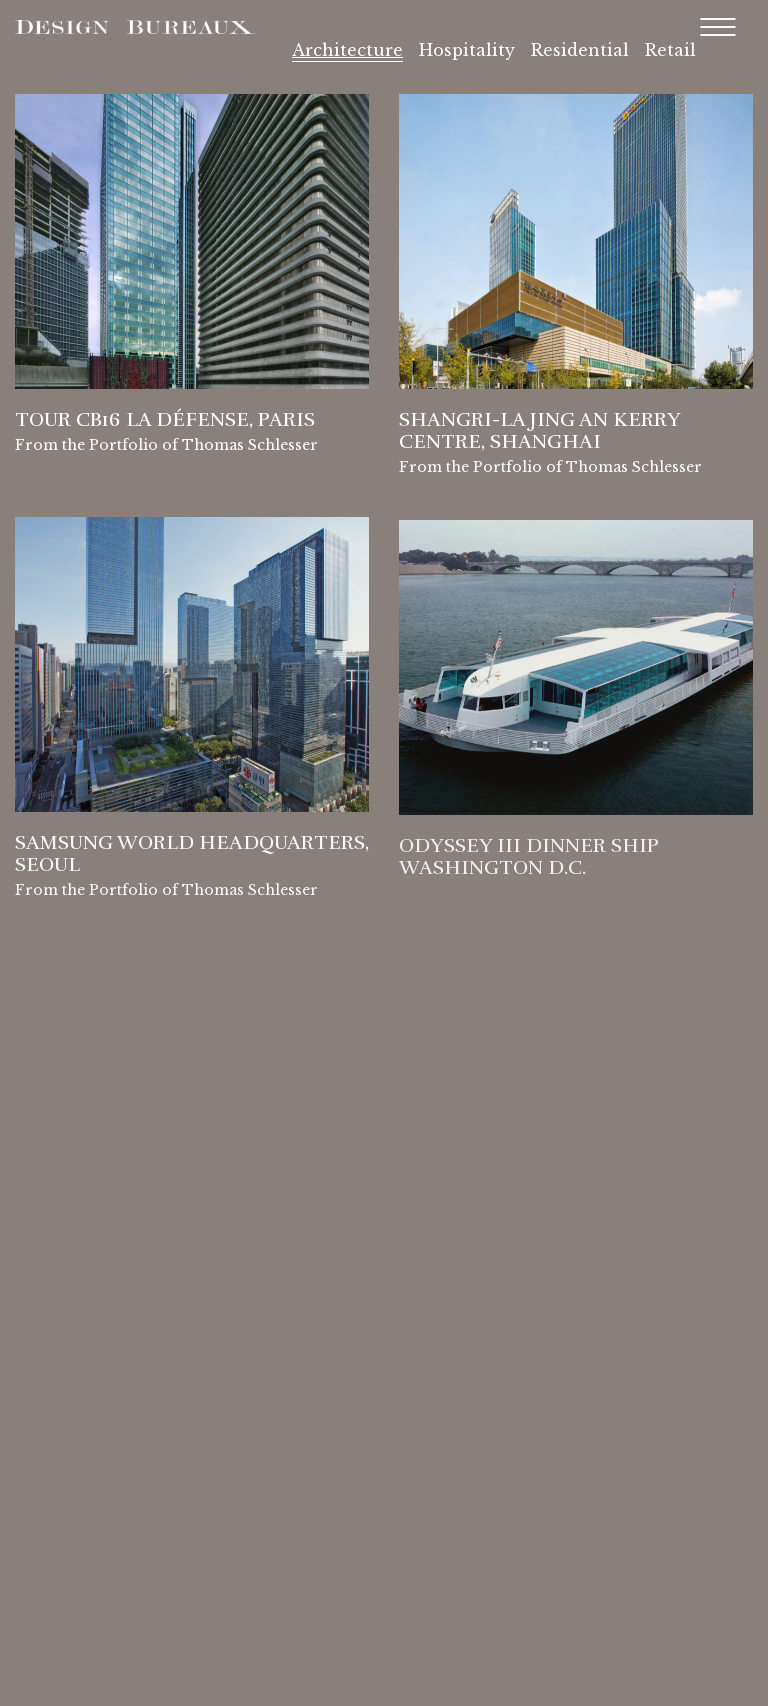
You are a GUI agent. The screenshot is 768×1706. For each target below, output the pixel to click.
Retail (670, 50)
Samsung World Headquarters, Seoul (192, 858)
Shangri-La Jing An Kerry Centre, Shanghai (539, 433)
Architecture (347, 50)
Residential (580, 50)
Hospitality (467, 50)
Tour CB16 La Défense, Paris (165, 420)
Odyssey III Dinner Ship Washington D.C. (528, 864)
